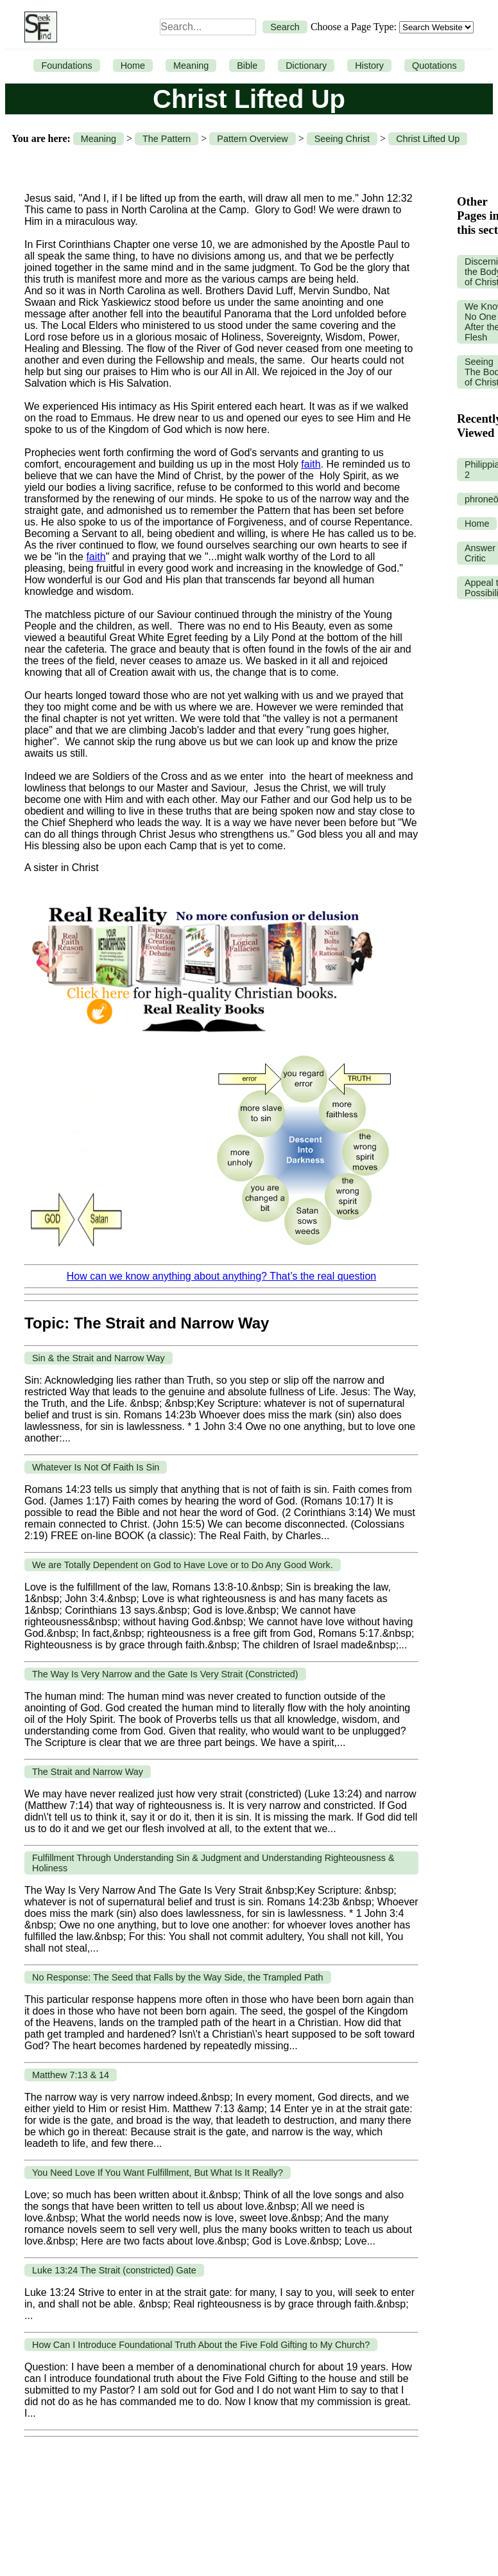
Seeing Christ (342, 139)
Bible (247, 65)
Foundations (66, 65)
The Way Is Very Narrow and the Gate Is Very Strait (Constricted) (165, 1674)
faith (310, 464)
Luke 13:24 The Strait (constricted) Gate (114, 2270)
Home (133, 65)
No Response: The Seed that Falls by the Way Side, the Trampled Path (177, 1977)
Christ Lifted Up (427, 139)
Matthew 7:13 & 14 (70, 2075)
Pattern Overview (252, 139)
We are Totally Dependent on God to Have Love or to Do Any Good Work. (182, 1565)
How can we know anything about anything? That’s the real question (221, 1276)
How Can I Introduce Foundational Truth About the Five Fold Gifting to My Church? (201, 2345)
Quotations (434, 65)
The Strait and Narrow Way (87, 1772)
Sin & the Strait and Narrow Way (98, 1358)
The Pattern (166, 139)
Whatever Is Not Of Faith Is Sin (95, 1467)
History (369, 65)
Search (285, 27)
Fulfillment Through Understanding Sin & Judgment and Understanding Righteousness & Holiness (213, 1863)
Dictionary (306, 65)
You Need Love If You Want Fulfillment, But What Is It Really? (157, 2172)
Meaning (191, 65)
